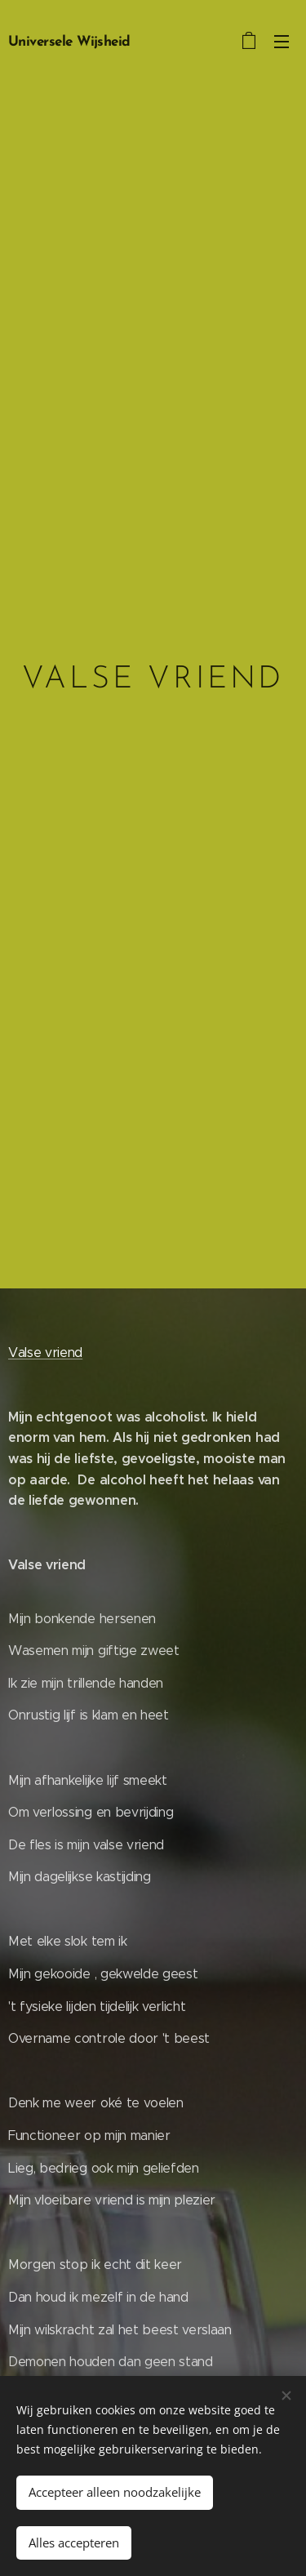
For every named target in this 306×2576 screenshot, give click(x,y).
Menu (281, 41)
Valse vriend (45, 1351)
